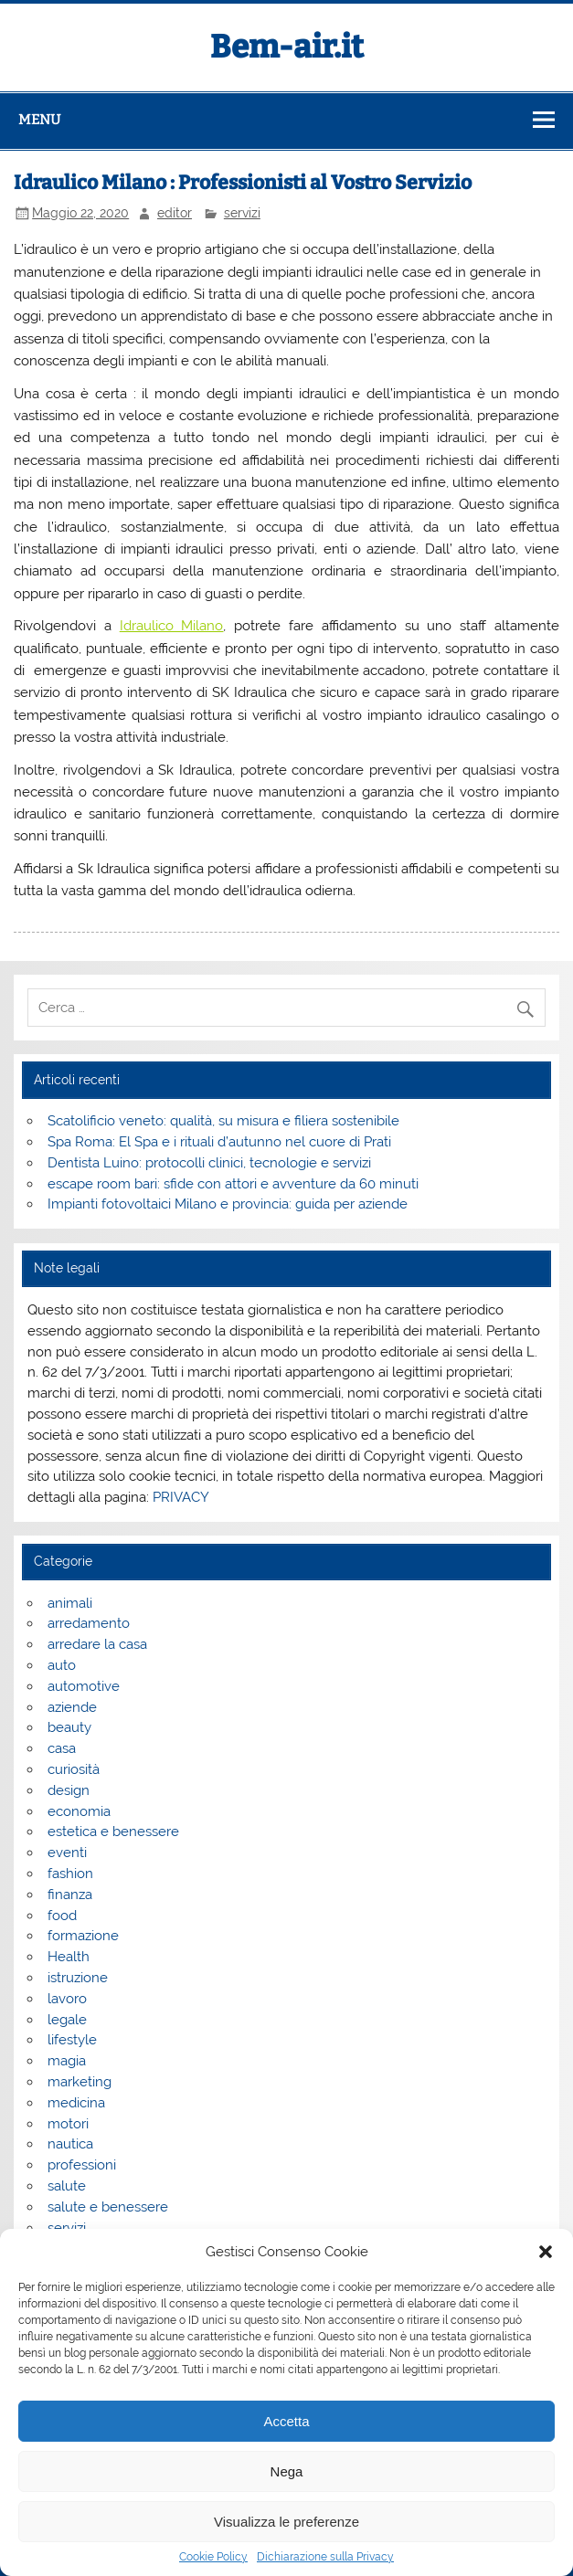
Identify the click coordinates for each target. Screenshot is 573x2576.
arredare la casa (97, 1644)
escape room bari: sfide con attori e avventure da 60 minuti (233, 1184)
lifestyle (72, 2040)
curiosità (74, 1769)
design (69, 1790)
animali (70, 1603)
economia (79, 1811)
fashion (70, 1873)
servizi (242, 213)
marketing (79, 2082)
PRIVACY (181, 1497)
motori (68, 2124)
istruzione (78, 1977)
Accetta (286, 2421)
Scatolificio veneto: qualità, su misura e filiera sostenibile (223, 1121)
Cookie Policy (213, 2556)
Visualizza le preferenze (286, 2521)
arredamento (89, 1623)
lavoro (67, 1998)
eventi (67, 1852)
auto (62, 1665)
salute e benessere (108, 2207)
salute (67, 2186)
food (62, 1915)
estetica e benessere (113, 1831)
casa (62, 1748)
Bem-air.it (287, 46)
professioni (82, 2165)
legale (67, 2019)
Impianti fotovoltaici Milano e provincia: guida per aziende (228, 1204)
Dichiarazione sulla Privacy (325, 2556)
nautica (70, 2144)
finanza (70, 1894)
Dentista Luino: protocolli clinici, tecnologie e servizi (209, 1163)
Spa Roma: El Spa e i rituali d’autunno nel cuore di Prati (219, 1142)
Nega (287, 2471)
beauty (69, 1727)
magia (67, 2061)
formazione (83, 1935)
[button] (545, 2252)
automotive (84, 1686)
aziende (72, 1707)
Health (69, 1956)
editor (174, 213)
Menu (39, 119)
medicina (76, 2103)
